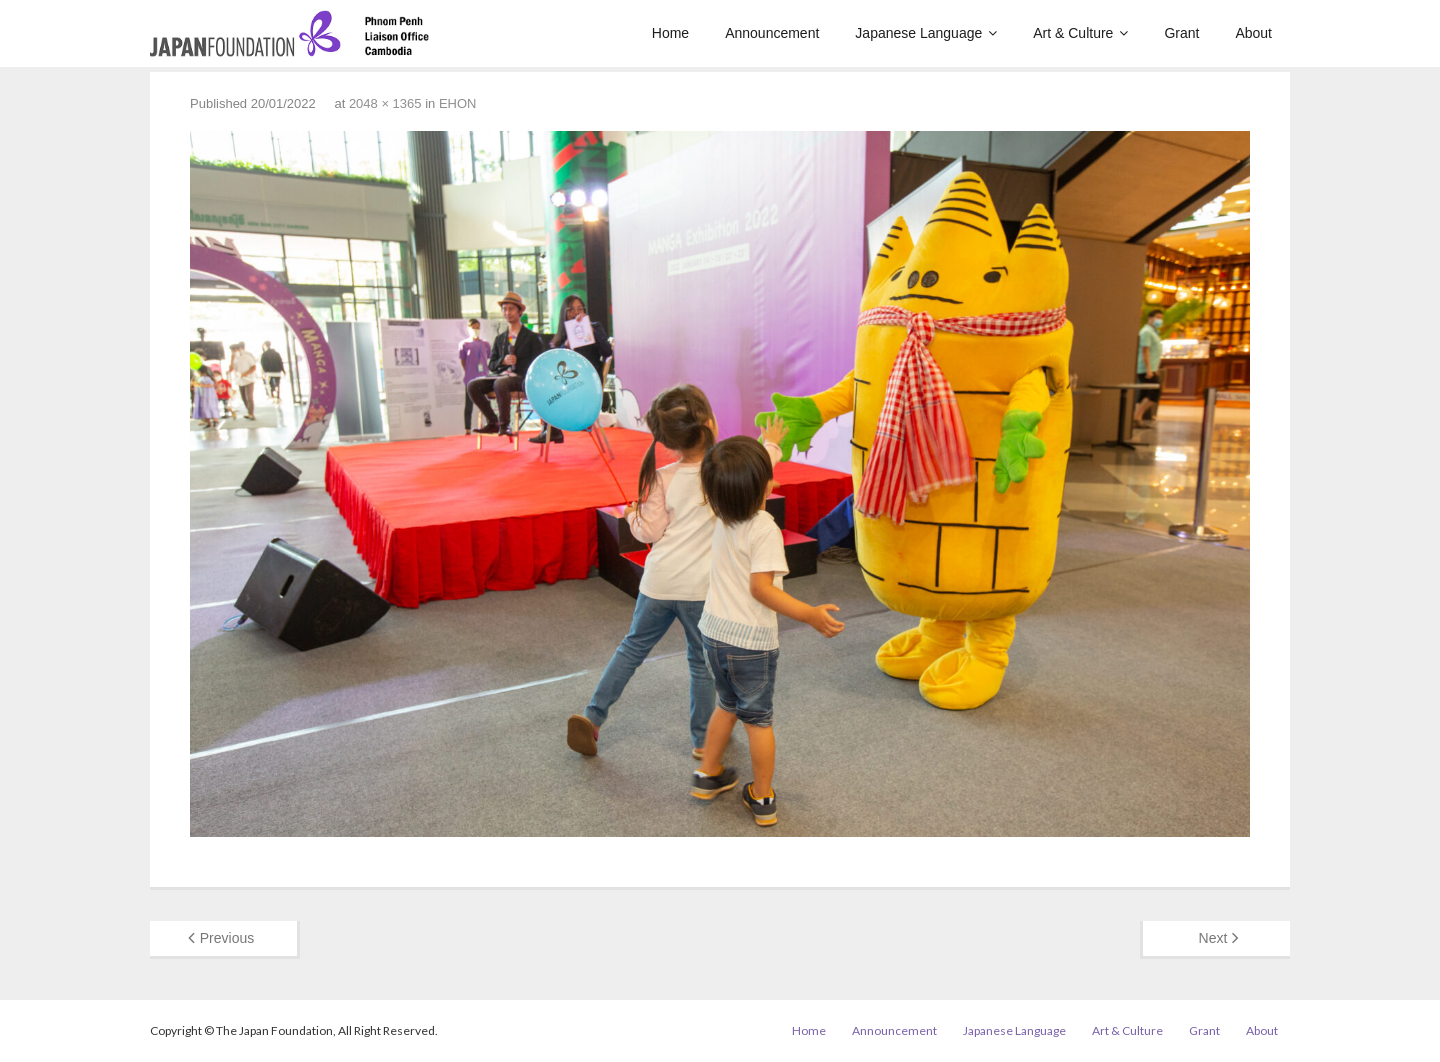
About (1262, 1030)
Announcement (894, 1030)
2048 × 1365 (385, 103)
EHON (458, 103)
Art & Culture (1127, 1030)
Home (809, 1030)
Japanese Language (1014, 1030)
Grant (1204, 1030)
